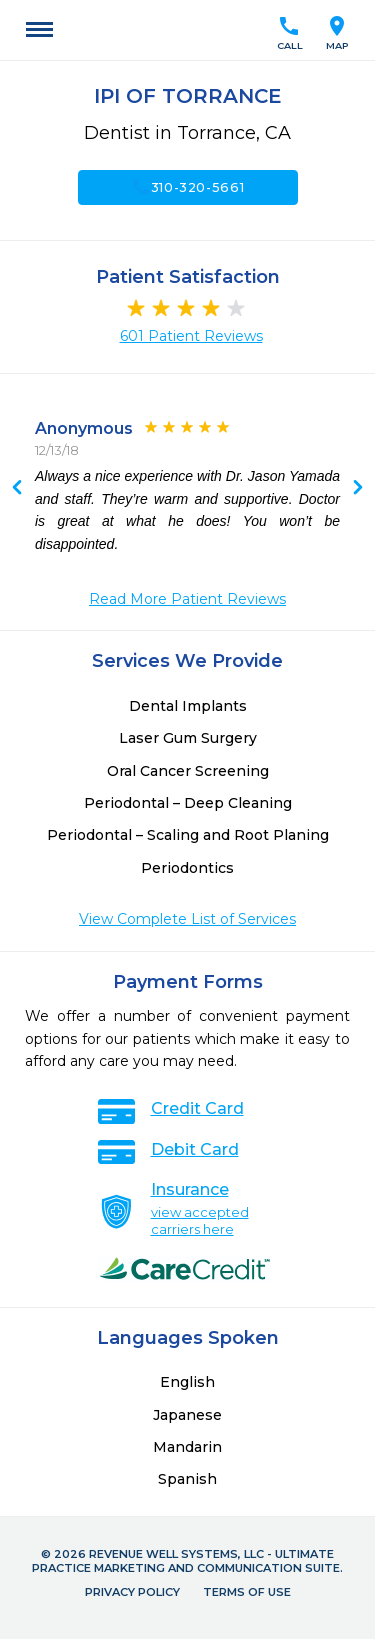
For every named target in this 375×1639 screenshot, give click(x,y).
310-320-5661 (188, 187)
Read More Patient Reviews (187, 599)
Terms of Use (247, 1592)
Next (17, 489)
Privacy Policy (132, 1592)
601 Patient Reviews (191, 336)
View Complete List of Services (187, 919)
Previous (358, 489)
